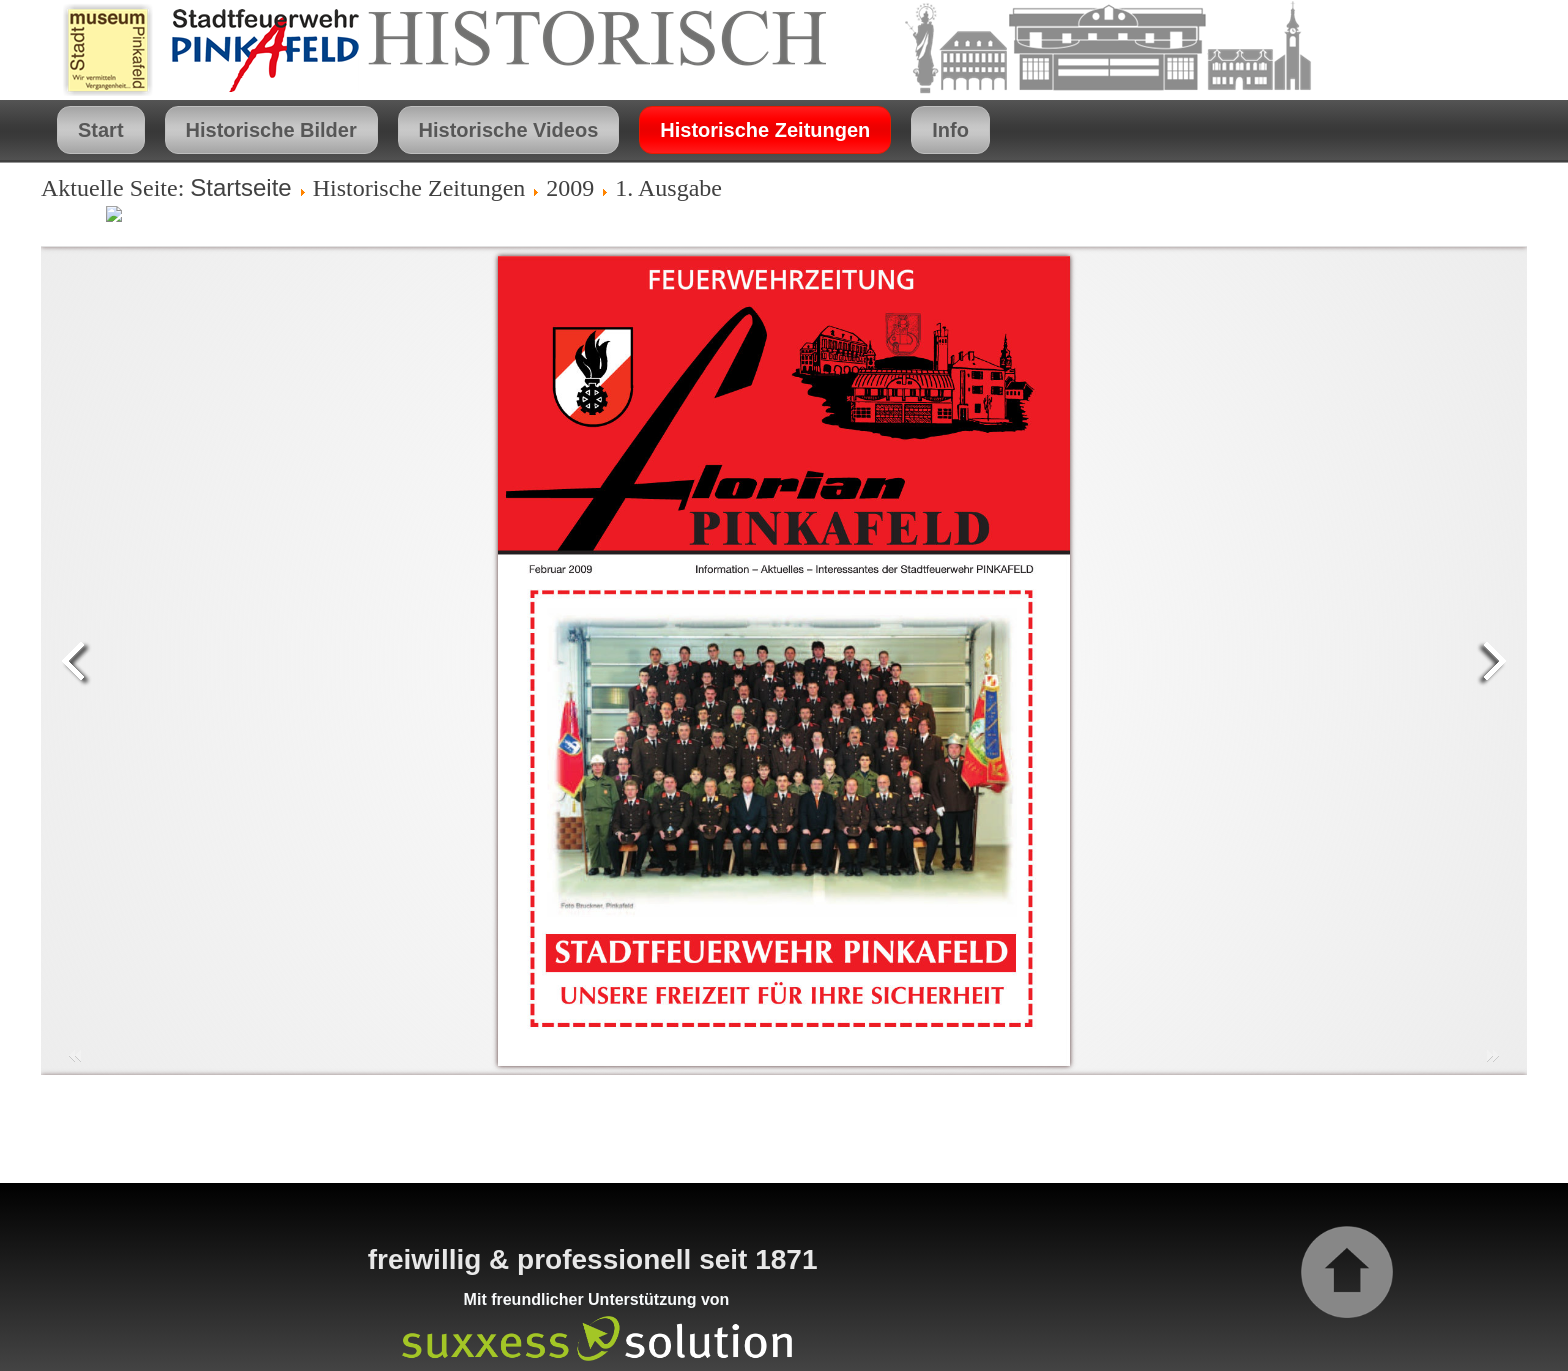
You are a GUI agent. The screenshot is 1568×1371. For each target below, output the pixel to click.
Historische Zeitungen (765, 130)
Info (950, 130)
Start (101, 130)
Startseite (240, 187)
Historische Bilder (271, 130)
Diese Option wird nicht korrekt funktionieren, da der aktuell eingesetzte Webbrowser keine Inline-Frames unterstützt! (784, 661)
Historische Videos (509, 130)
